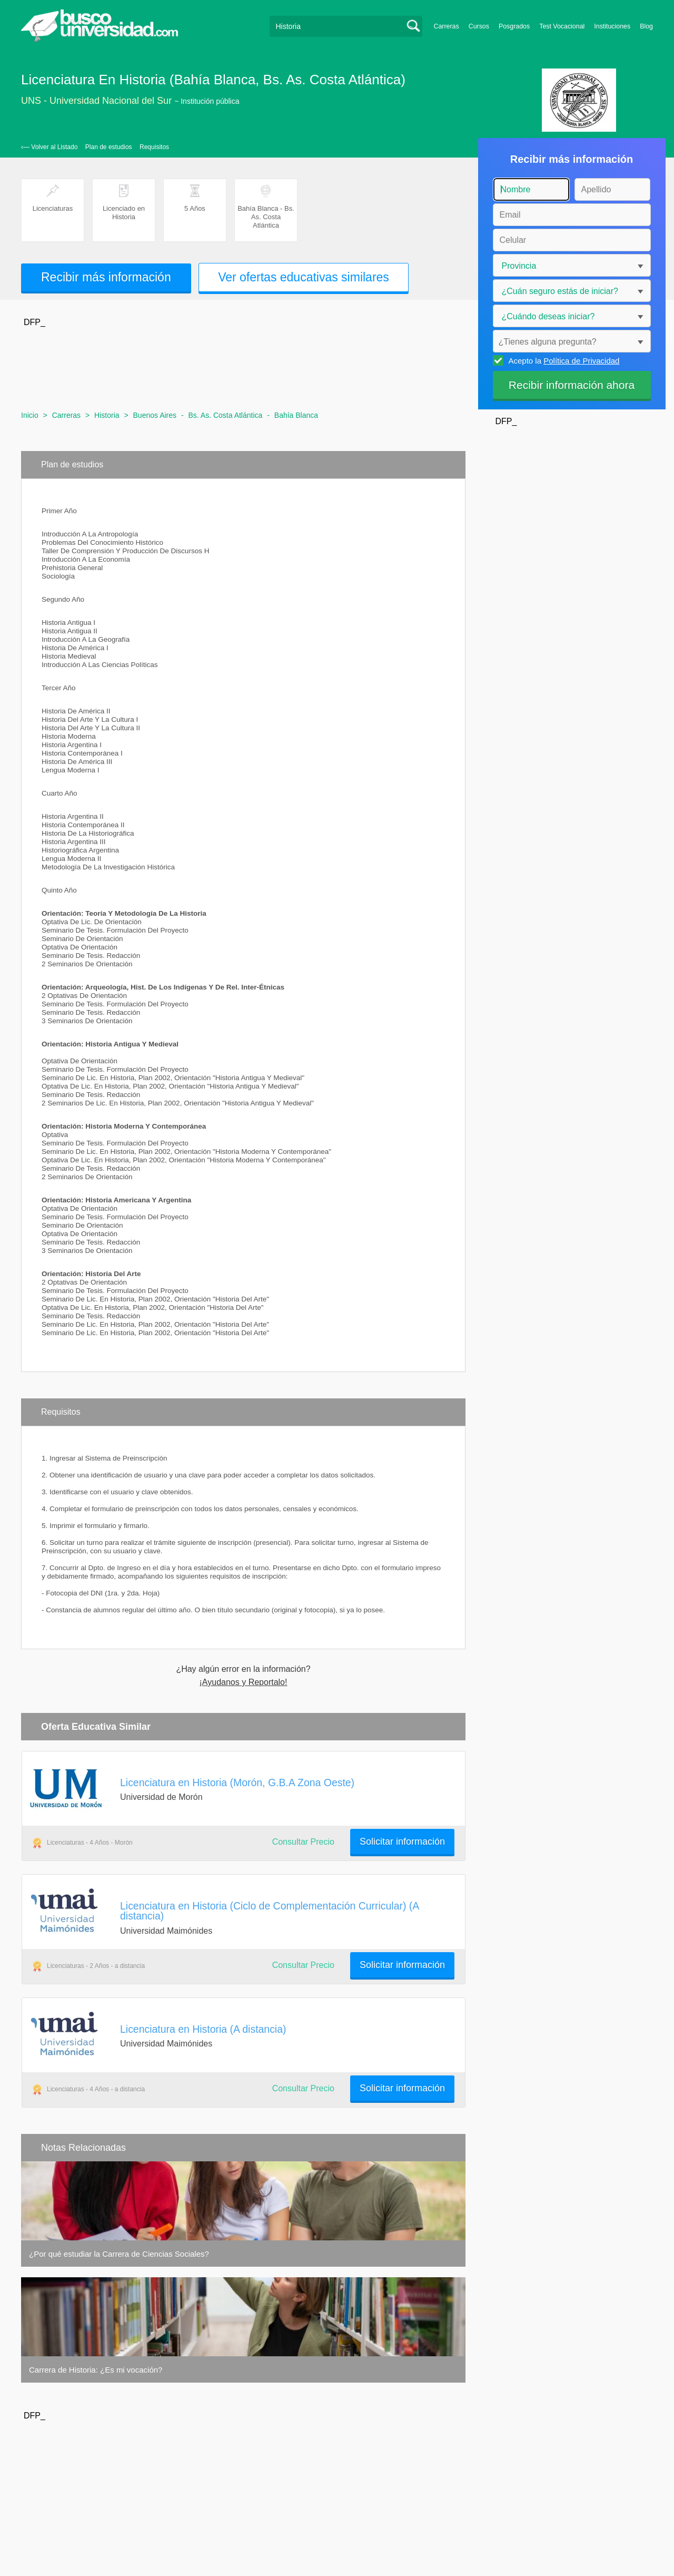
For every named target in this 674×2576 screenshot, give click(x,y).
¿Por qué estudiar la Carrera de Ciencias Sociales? (119, 2253)
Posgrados (514, 26)
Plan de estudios (108, 147)
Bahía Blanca (296, 415)
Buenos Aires (155, 415)
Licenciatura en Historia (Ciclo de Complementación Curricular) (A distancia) (269, 1911)
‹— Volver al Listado (49, 147)
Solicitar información (402, 1841)
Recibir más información (106, 277)
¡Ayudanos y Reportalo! (244, 1682)
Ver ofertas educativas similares (303, 277)
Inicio (29, 415)
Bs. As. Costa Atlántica (225, 415)
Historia (106, 415)
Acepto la (562, 360)
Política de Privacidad (581, 360)
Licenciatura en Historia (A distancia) (203, 2029)
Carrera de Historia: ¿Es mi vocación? (95, 2369)
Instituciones (612, 26)
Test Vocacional (561, 26)
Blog (646, 26)
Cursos (479, 26)
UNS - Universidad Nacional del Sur (96, 100)
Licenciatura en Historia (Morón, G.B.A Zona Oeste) (237, 1782)
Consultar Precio (303, 1841)
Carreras (446, 26)
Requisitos (154, 147)
